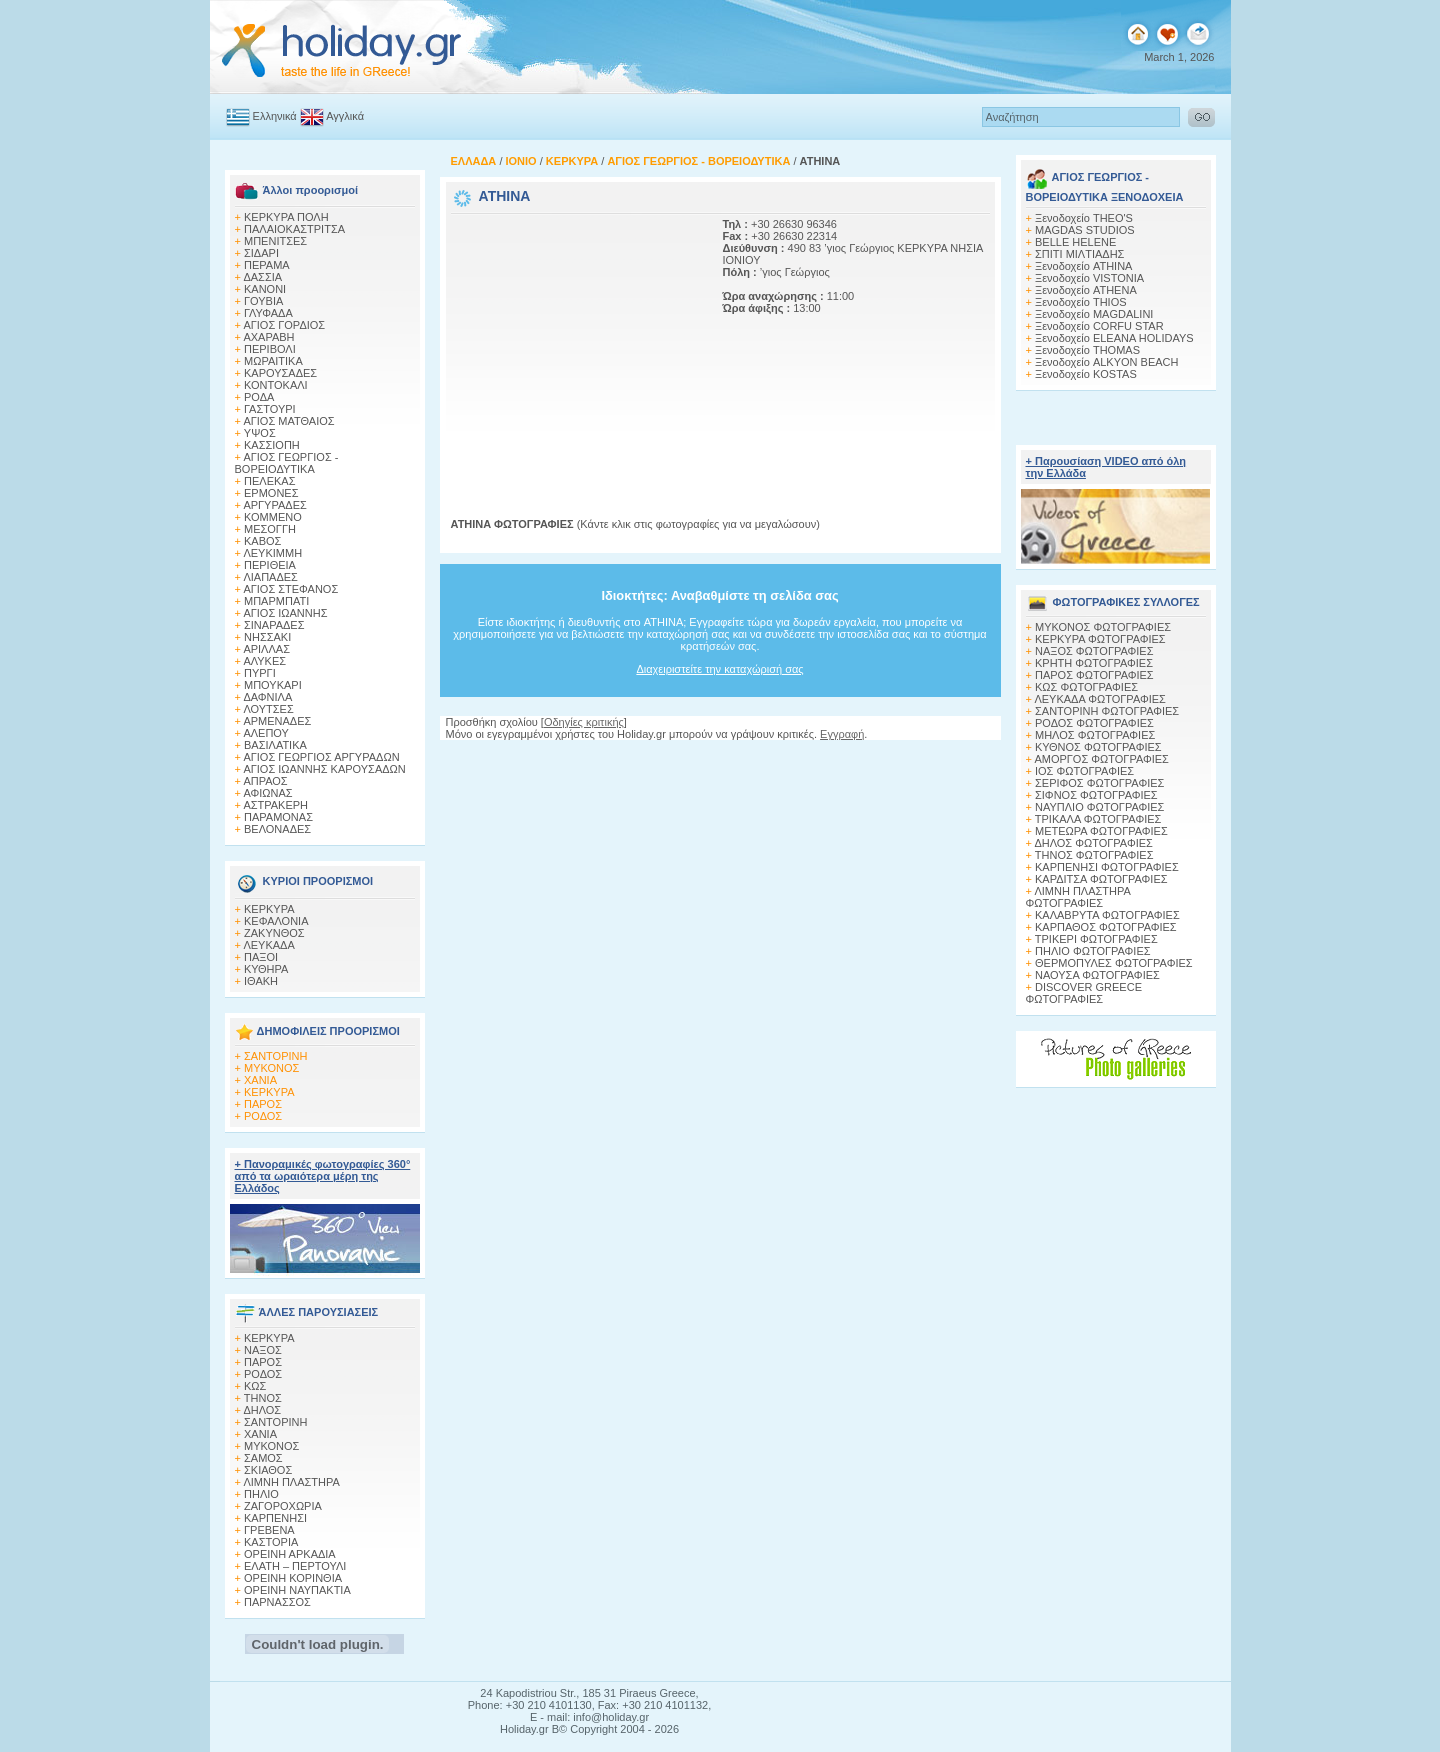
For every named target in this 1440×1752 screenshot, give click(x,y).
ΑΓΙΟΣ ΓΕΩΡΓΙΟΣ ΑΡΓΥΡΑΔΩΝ (321, 757)
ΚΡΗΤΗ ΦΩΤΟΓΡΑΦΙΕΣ (1094, 663)
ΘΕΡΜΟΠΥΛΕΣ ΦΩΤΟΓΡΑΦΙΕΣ (1114, 963)
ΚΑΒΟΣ (262, 541)
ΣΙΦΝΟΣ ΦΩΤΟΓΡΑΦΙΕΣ (1096, 795)
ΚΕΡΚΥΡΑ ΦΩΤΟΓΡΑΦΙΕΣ (1100, 639)
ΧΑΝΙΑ (260, 1080)
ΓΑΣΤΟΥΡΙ (270, 409)
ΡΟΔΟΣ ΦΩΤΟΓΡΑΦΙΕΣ (1094, 723)
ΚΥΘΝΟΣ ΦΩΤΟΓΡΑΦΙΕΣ (1098, 747)
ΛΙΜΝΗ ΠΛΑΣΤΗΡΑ (291, 1482)
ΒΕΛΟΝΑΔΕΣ (277, 829)
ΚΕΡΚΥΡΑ (269, 909)
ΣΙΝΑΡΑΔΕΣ (274, 625)
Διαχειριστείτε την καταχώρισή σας (719, 669)
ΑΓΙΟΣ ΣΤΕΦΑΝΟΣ (290, 589)
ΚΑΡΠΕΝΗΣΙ (275, 1518)
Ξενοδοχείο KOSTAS (1086, 374)
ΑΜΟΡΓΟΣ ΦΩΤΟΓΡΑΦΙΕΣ (1101, 759)
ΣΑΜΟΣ (263, 1458)
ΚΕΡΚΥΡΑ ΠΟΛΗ (286, 217)
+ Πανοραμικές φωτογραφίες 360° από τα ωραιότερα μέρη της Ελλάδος (323, 1176)
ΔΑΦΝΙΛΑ (267, 697)
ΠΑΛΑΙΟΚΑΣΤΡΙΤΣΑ (294, 229)
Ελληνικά (275, 116)
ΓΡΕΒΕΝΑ (269, 1530)
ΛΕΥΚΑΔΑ (268, 945)
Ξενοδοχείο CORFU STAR (1099, 326)
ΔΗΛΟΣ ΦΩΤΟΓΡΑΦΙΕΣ (1093, 843)
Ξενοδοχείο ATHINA (1083, 266)
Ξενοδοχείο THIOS (1081, 302)
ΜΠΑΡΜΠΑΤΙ (276, 601)
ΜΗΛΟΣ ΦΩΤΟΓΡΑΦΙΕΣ (1095, 735)
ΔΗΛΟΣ (262, 1410)
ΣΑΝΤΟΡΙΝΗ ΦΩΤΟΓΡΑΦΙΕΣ (1107, 711)
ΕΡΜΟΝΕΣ (271, 493)
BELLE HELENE (1075, 242)
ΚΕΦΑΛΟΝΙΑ (276, 921)
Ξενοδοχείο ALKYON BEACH (1107, 362)
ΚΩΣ (255, 1386)
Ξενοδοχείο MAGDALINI (1094, 314)
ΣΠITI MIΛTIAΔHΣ (1079, 254)
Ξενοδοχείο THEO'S (1084, 218)
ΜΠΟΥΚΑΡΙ (273, 685)
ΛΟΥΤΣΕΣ (268, 709)
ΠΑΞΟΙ (261, 957)
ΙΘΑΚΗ (261, 981)
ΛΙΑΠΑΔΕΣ (270, 577)
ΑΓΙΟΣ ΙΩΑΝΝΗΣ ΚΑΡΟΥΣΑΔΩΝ (324, 769)
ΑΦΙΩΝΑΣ (267, 793)
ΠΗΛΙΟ (261, 1494)
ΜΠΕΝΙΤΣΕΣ (275, 241)
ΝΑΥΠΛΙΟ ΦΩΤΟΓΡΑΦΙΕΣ (1099, 807)
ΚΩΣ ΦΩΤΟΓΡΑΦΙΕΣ (1086, 687)
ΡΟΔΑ (259, 397)
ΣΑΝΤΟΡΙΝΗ (275, 1056)
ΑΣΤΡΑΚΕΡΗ (275, 805)
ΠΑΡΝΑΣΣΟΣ (277, 1602)
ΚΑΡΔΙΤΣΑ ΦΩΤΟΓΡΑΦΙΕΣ (1101, 879)
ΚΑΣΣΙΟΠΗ (272, 445)
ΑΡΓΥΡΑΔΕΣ (274, 505)
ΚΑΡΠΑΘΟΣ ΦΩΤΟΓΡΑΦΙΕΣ (1106, 927)
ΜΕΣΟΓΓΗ (270, 529)
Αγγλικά (345, 116)
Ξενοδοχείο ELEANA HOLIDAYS (1114, 338)
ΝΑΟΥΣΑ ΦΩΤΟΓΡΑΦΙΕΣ (1097, 975)
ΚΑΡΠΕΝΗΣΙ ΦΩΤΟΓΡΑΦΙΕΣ (1107, 867)
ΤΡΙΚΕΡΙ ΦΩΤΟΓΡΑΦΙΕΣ (1096, 939)
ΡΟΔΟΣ (263, 1116)
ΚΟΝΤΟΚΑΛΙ (276, 385)
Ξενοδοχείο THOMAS (1087, 350)
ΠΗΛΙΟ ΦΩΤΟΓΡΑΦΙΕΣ (1093, 951)
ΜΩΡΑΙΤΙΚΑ (273, 361)
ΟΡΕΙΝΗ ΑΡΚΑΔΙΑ (290, 1554)
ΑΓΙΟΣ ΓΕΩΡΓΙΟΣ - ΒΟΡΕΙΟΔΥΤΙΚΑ (287, 463)
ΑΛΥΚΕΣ (264, 661)
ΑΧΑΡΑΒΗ (268, 337)
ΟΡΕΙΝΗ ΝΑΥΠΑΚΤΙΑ (297, 1590)
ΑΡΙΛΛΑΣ (266, 649)
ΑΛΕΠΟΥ (266, 733)
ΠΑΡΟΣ (263, 1104)
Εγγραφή (842, 734)
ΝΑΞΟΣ (263, 1350)
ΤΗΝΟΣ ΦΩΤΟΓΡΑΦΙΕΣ (1094, 855)
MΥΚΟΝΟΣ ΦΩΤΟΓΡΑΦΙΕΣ (1103, 627)
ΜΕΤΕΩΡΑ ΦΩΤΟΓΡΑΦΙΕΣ (1101, 831)
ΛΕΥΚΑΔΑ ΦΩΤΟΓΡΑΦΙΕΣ (1099, 699)
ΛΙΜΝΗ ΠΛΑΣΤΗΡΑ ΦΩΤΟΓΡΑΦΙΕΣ (1078, 897)
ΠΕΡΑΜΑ (267, 265)
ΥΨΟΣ (260, 433)
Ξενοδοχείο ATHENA (1086, 290)
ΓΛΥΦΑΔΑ (268, 313)
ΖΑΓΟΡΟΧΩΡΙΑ (283, 1506)
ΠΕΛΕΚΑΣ (269, 481)
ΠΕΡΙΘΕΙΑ (270, 565)
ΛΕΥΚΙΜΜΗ (272, 553)
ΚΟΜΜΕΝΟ (273, 517)
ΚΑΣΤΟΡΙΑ (271, 1542)
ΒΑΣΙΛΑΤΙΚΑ (275, 745)
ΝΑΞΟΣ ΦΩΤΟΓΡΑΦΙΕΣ (1094, 651)
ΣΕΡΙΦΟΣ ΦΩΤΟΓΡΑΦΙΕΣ (1099, 783)
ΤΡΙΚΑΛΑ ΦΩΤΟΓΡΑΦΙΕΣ (1098, 819)
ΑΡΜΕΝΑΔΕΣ (277, 721)
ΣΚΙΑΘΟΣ (268, 1470)
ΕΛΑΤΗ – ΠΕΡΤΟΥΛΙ (295, 1566)
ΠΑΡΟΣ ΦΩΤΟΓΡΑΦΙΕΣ (1094, 675)
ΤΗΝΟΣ (263, 1398)
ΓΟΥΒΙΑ (263, 301)
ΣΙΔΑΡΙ (261, 253)
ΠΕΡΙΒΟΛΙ (270, 349)
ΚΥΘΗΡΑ (266, 969)
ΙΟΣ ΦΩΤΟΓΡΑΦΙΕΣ (1084, 771)
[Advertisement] (576, 343)
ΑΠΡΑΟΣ (265, 781)
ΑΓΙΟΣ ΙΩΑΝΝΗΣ (285, 613)
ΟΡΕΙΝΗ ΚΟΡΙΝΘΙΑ (293, 1578)
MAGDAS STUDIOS (1085, 230)
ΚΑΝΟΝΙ (265, 289)
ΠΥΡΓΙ (260, 673)
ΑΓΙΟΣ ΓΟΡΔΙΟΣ (284, 325)
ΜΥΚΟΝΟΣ (271, 1068)
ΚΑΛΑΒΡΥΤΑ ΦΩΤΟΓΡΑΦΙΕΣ (1107, 915)
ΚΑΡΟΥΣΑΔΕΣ (280, 373)
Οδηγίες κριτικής (584, 722)
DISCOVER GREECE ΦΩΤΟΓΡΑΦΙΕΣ (1084, 993)
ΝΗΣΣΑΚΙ (267, 637)
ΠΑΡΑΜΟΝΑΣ (278, 817)
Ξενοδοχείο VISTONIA (1089, 278)
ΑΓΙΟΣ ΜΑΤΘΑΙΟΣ (288, 421)
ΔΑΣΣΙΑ (262, 277)
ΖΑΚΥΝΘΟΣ (274, 933)
